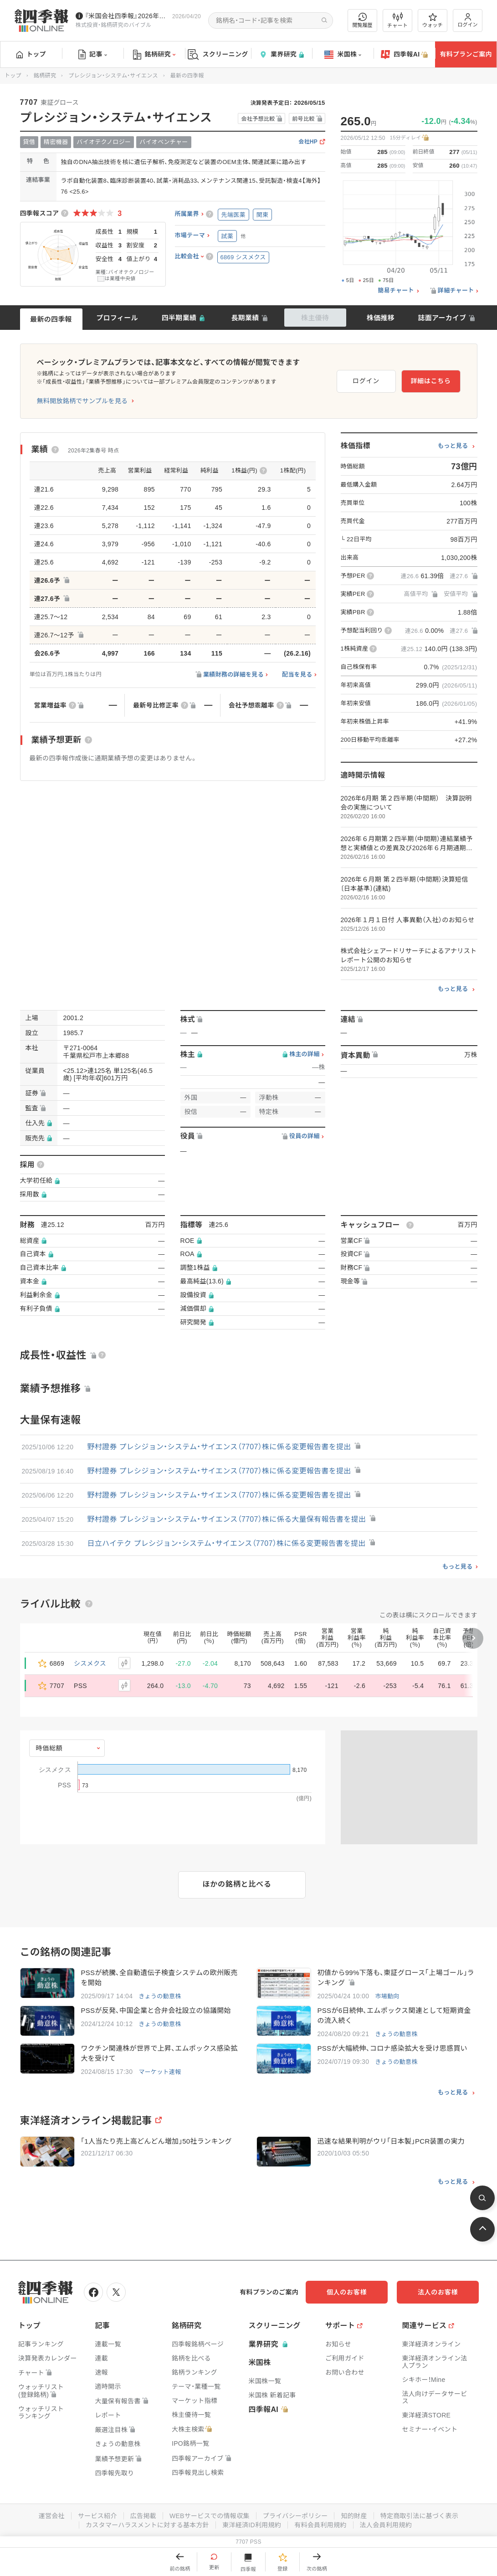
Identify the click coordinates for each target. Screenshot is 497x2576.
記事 (92, 55)
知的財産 (354, 2516)
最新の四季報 (51, 319)
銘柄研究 (154, 55)
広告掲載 (143, 2516)
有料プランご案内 (466, 54)
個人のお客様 (347, 2292)
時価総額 (49, 1748)
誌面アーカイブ (442, 318)
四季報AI (404, 54)
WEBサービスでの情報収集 (209, 2516)
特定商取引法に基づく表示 (419, 2516)
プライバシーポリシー (295, 2516)
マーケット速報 (159, 2071)
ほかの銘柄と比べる (237, 1884)
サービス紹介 (97, 2516)
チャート (397, 20)
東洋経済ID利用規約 (251, 2525)
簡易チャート (396, 290)
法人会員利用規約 (386, 2525)
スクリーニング (218, 54)
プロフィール (117, 318)
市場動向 (387, 1996)
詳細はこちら (430, 381)
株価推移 (381, 318)
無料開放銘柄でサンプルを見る (82, 401)
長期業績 (245, 318)
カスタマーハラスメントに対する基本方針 (147, 2525)
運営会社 (52, 2516)
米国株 (342, 55)
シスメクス (90, 1663)
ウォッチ (432, 20)
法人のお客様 (438, 2292)
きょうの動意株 (159, 1996)
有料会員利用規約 (320, 2525)
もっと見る (453, 446)
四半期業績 (179, 318)
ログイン (468, 20)
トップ (31, 54)
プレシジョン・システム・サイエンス (113, 75)
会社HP (308, 142)
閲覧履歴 (363, 20)
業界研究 (281, 54)
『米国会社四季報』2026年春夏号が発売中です (127, 16)
